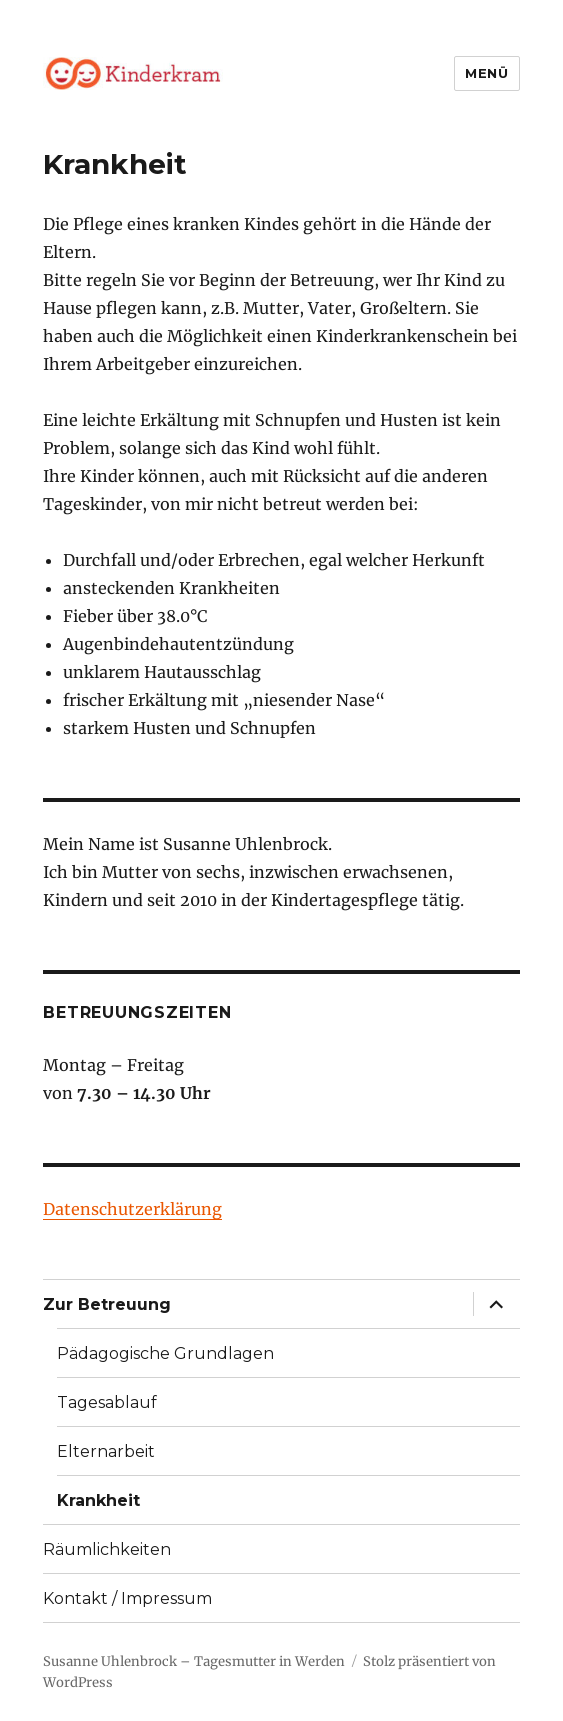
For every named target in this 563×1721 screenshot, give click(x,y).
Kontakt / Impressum (127, 1598)
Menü (486, 73)
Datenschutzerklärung (132, 1209)
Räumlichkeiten (107, 1549)
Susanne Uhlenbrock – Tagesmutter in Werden (194, 1661)
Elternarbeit (106, 1451)
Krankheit (98, 1500)
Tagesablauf (107, 1402)
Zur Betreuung (107, 1304)
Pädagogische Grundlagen (165, 1353)
